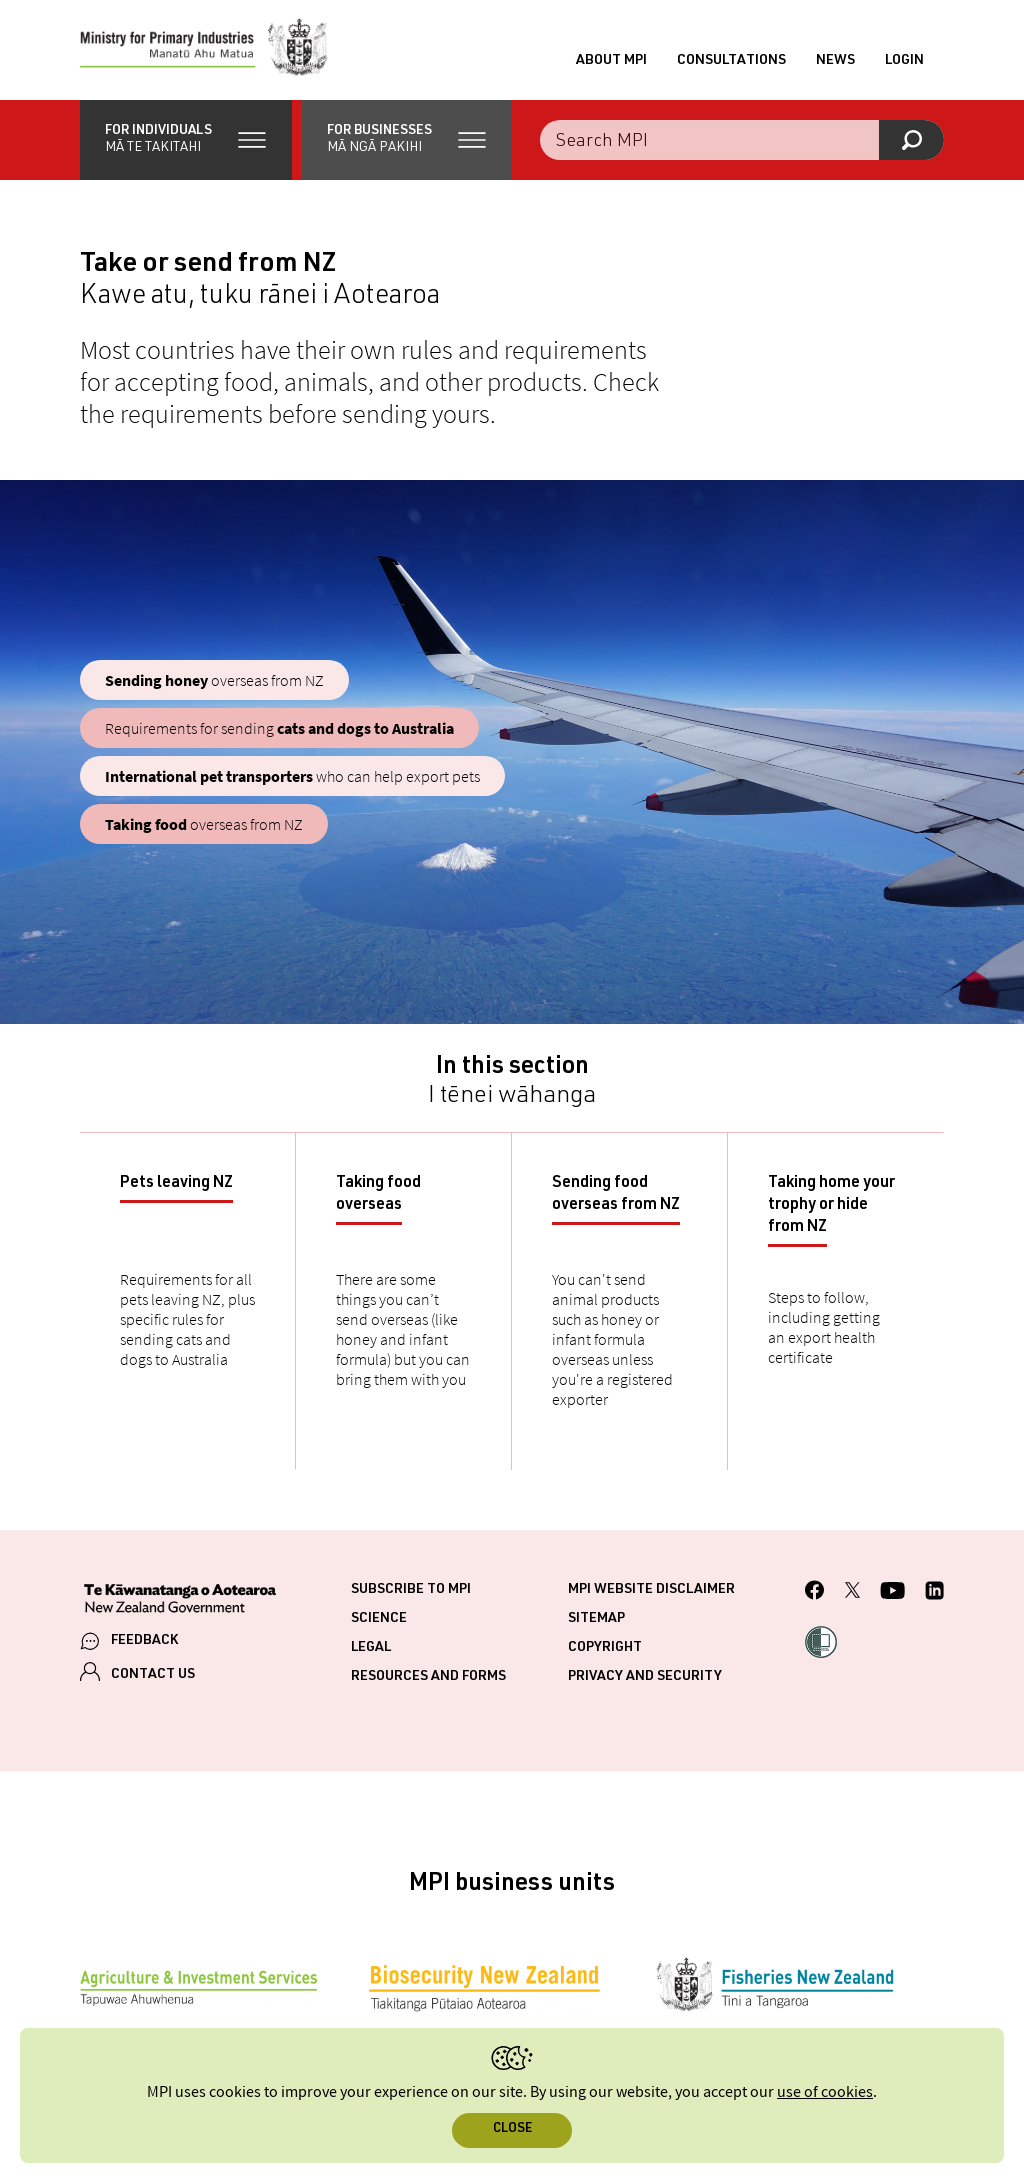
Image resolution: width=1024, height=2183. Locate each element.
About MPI (611, 61)
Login (904, 61)
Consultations (731, 61)
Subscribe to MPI (411, 1590)
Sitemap (596, 1619)
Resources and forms (428, 1677)
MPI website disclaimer (651, 1590)
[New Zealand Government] (180, 1601)
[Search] (911, 140)
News (835, 61)
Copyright (605, 1648)
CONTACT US (153, 1675)
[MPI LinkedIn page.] (934, 1593)
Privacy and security (645, 1677)
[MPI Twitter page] (852, 1593)
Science (379, 1619)
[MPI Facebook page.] (815, 1593)
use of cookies (825, 2092)
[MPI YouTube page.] (892, 1593)
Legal (371, 1648)
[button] (186, 140)
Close (512, 2129)
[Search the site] (742, 140)
